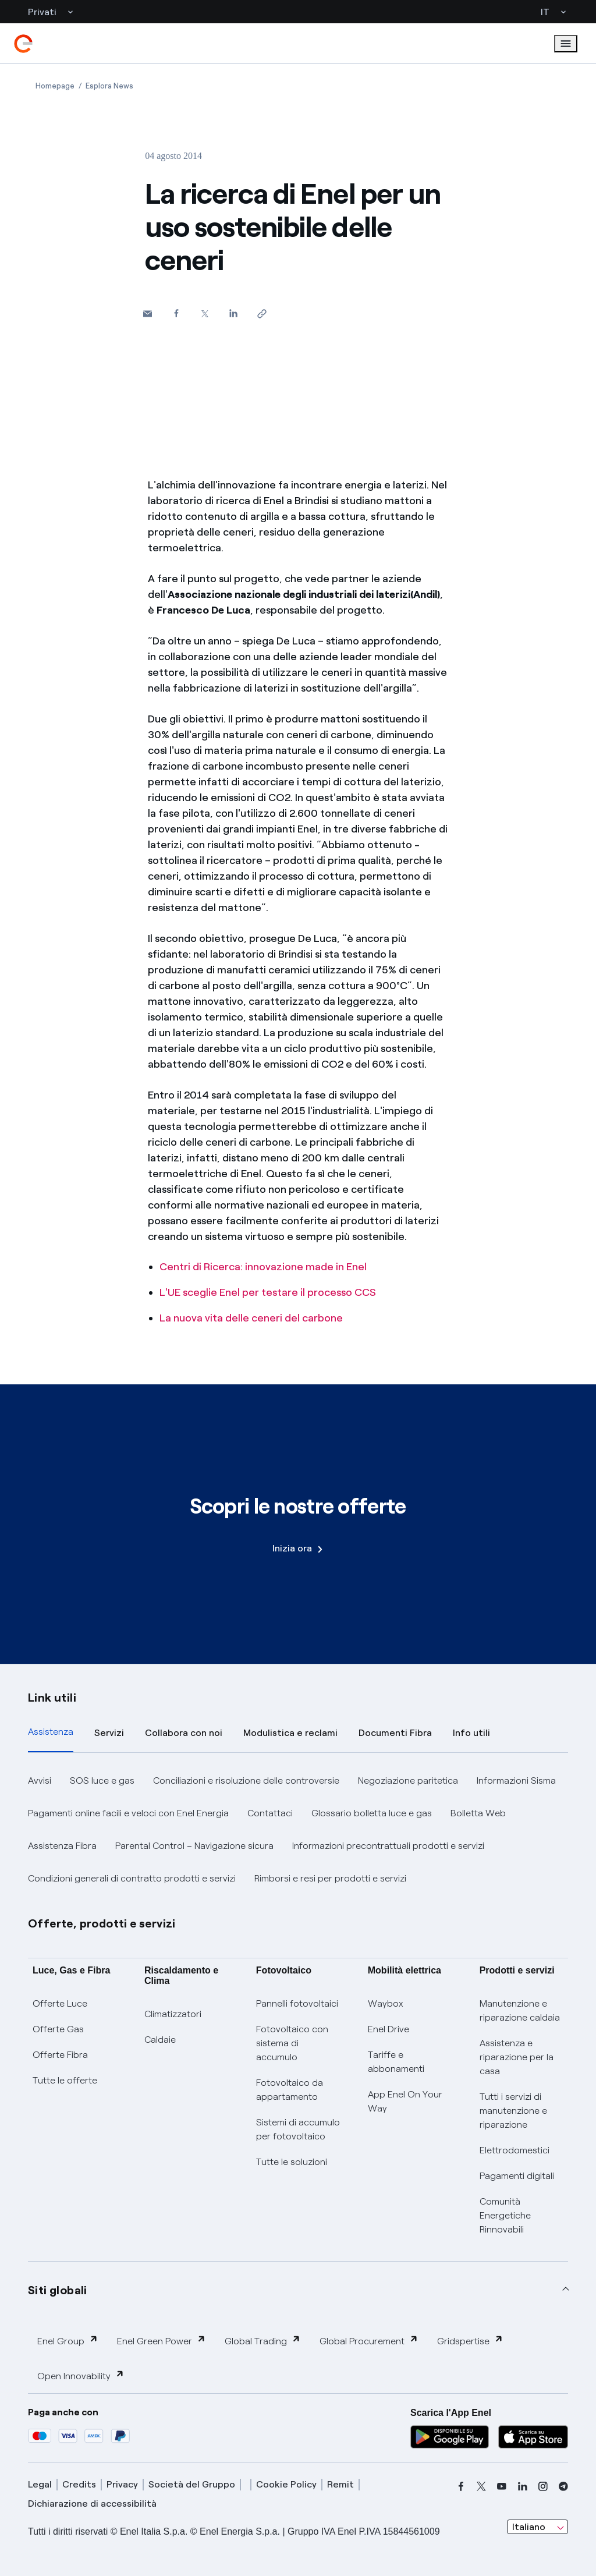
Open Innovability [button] (81, 2375)
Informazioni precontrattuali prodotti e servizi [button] (388, 1845)
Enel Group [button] (67, 2340)
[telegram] (563, 2486)
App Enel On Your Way (405, 2101)
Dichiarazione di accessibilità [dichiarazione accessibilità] (92, 2503)
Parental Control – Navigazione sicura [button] (194, 1845)
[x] (481, 2486)
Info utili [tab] (471, 1732)
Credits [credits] (79, 2484)
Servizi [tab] (109, 1732)
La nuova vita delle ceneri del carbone (251, 1318)
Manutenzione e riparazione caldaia (520, 2010)
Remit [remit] (340, 2484)
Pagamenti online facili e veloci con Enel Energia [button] (128, 1813)
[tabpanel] (298, 1829)
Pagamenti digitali (517, 2175)
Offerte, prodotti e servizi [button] (102, 1923)
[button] (147, 313)
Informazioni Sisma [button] (516, 1780)
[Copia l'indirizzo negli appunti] (262, 313)
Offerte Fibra (60, 2054)
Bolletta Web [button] (478, 1813)
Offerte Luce (60, 2003)
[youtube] (501, 2486)
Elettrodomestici (514, 2150)
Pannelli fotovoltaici (297, 2003)
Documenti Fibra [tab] (395, 1732)
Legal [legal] (40, 2484)
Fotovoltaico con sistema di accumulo (292, 2043)
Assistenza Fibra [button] (62, 1845)
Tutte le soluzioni (291, 2161)
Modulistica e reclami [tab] (290, 1732)
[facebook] (461, 2486)
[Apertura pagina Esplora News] (109, 86)
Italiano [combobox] (528, 2526)
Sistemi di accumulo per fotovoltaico (298, 2129)
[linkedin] (522, 2486)
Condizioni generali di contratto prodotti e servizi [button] (132, 1878)
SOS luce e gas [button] (102, 1780)
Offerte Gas (58, 2029)
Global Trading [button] (263, 2340)
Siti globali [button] (57, 2290)
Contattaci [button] (270, 1813)
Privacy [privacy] (122, 2484)
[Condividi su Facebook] (176, 313)
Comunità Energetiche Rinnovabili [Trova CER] (505, 2215)
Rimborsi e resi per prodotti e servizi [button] (330, 1878)
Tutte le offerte (65, 2080)
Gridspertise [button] (470, 2340)
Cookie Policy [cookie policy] (286, 2484)
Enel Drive (388, 2029)
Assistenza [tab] (50, 1731)
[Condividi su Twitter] (204, 313)
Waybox (385, 2003)
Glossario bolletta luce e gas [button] (371, 1813)
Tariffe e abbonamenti (396, 2061)
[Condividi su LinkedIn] (233, 313)
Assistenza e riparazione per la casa (517, 2057)
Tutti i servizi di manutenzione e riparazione (513, 2110)
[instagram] (543, 2486)
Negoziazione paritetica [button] (408, 1780)
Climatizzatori (172, 2013)
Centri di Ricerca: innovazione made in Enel (263, 1266)
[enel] (23, 43)
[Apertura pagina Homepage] (55, 86)
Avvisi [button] (39, 1780)
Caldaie (160, 2039)
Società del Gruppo (191, 2484)
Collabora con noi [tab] (183, 1732)
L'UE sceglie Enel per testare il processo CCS (267, 1292)
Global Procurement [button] (369, 2340)
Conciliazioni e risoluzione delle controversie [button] (246, 1780)
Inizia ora (297, 1548)
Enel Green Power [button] (161, 2340)
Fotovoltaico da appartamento (289, 2089)
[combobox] (537, 2527)
